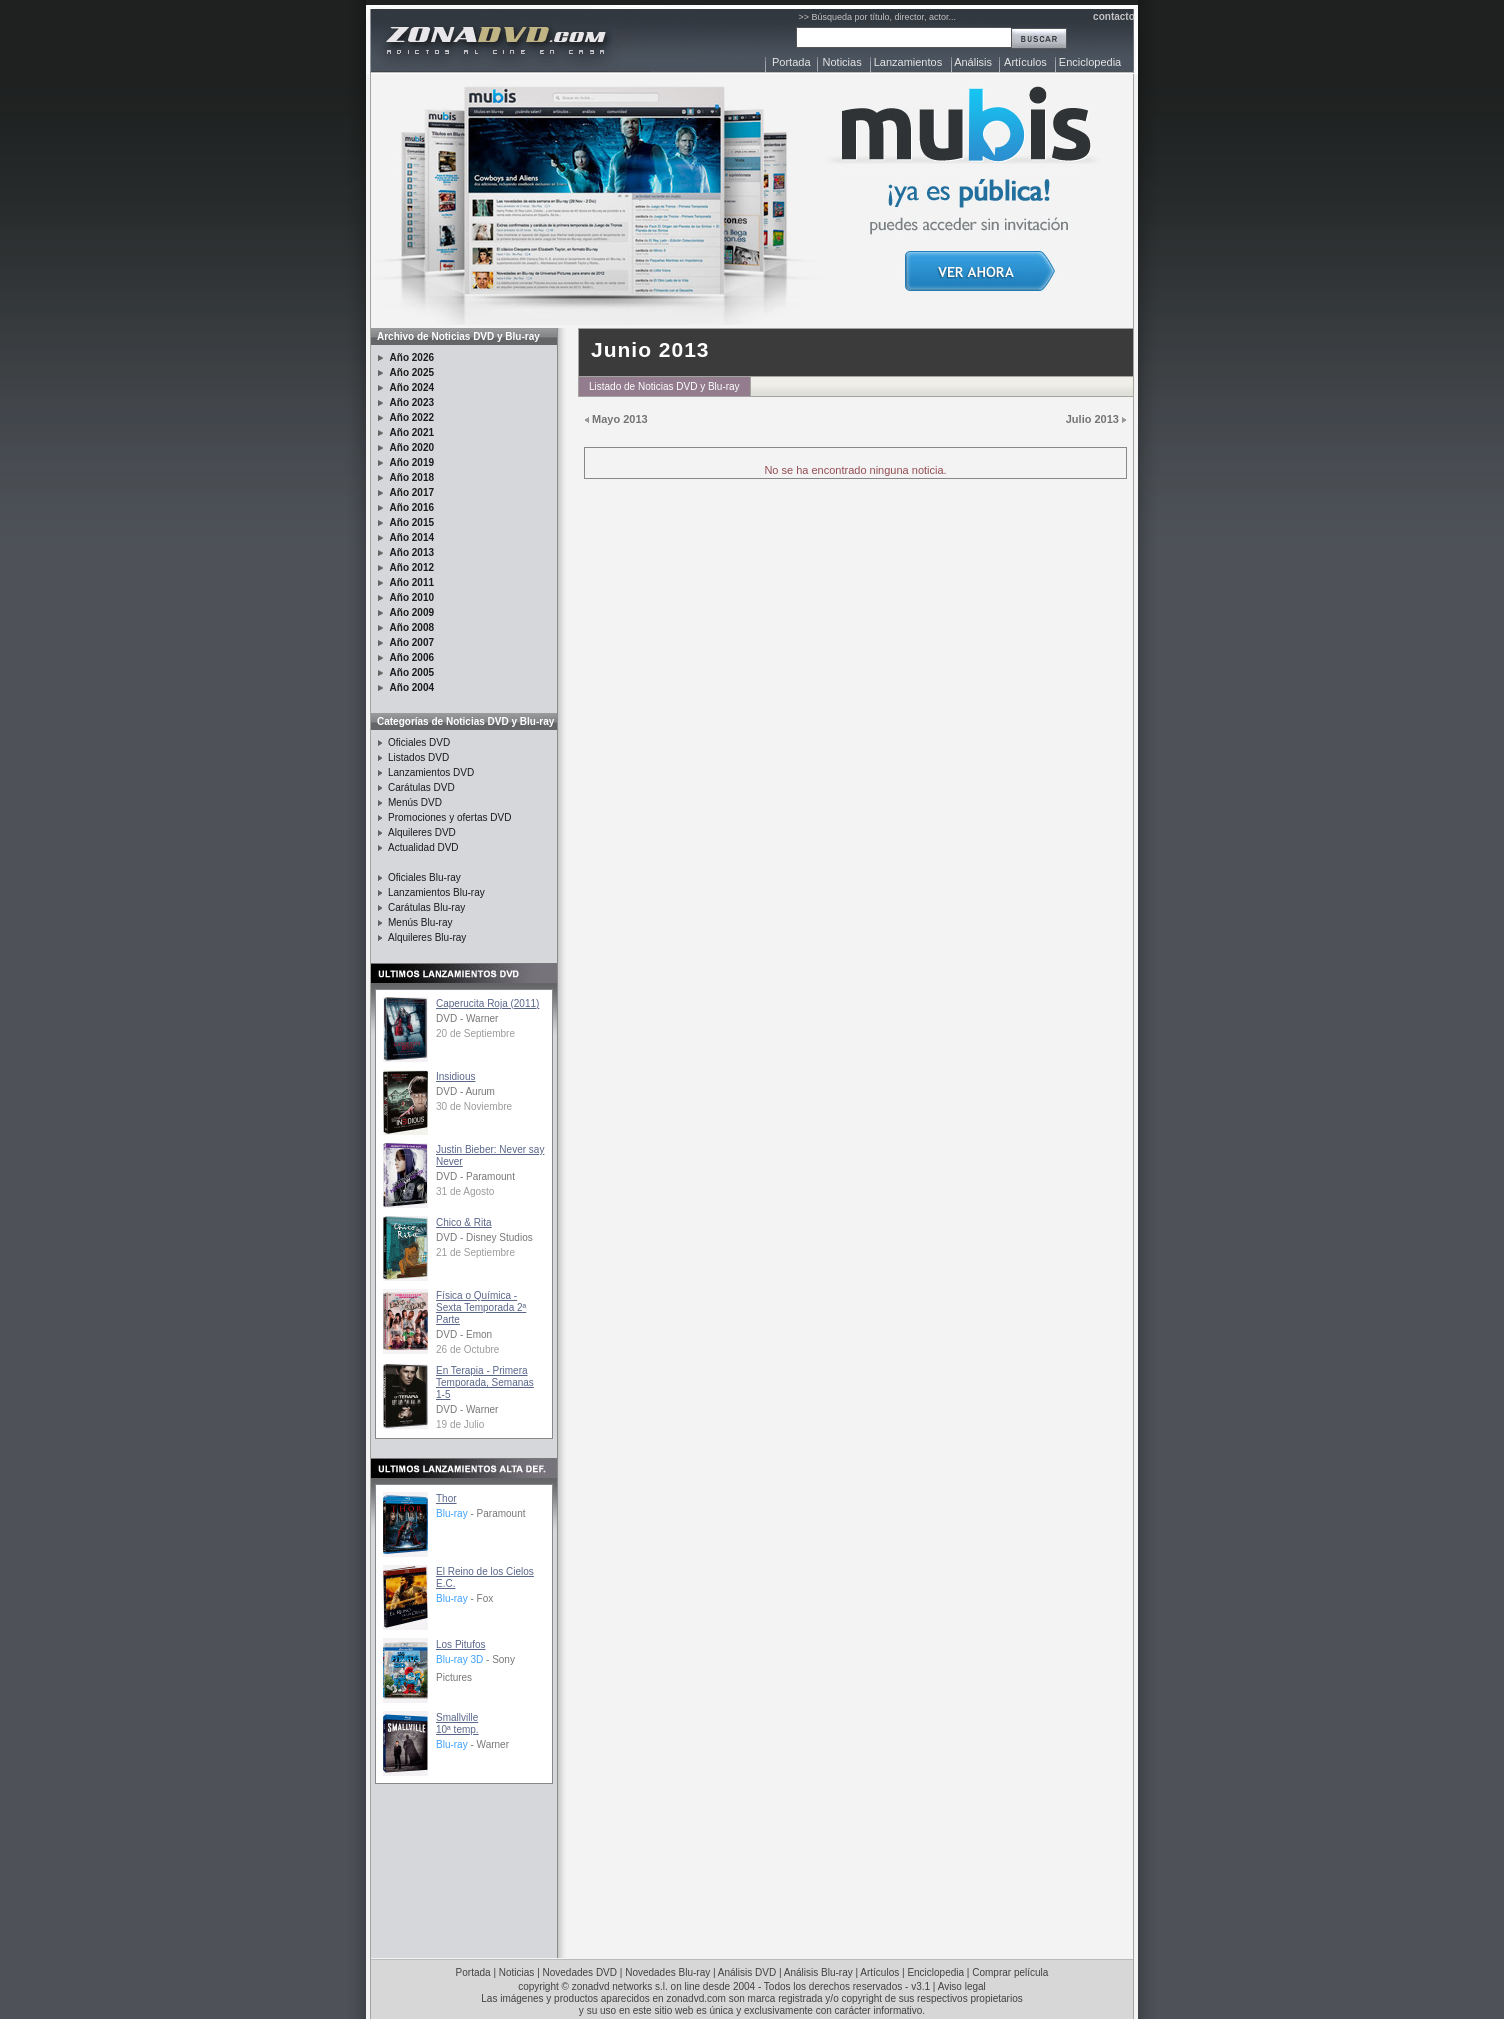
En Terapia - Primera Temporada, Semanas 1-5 (485, 1382)
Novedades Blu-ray (667, 1972)
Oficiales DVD (419, 742)
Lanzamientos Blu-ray (436, 892)
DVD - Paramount (475, 1176)
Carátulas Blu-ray (426, 907)
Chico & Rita (464, 1222)
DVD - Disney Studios (484, 1237)
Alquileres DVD (422, 832)
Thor (446, 1498)
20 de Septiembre (475, 1033)
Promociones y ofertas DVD (449, 817)
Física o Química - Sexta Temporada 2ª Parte (481, 1307)
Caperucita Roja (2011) (487, 1003)
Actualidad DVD (423, 847)
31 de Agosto (465, 1191)
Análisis (973, 62)
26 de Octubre (467, 1349)
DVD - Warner (467, 1018)
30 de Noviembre (474, 1106)
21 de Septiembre (475, 1252)
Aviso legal (962, 1986)
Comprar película (1010, 1972)
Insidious (455, 1076)
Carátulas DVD (421, 787)
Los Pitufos (460, 1644)
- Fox (464, 1598)
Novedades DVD (580, 1972)
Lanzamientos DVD (431, 772)
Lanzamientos (908, 62)
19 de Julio (460, 1424)
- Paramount (481, 1513)
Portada (791, 62)
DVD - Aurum (465, 1091)
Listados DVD (418, 757)
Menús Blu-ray (420, 922)
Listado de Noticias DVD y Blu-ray (664, 386)
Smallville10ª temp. (457, 1723)
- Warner (472, 1744)
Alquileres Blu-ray (427, 937)
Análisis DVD (747, 1972)
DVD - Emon (464, 1334)
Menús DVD (415, 802)
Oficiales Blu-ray (424, 877)
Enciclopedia (1090, 62)
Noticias (842, 62)
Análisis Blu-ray (818, 1972)
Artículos (1025, 62)
